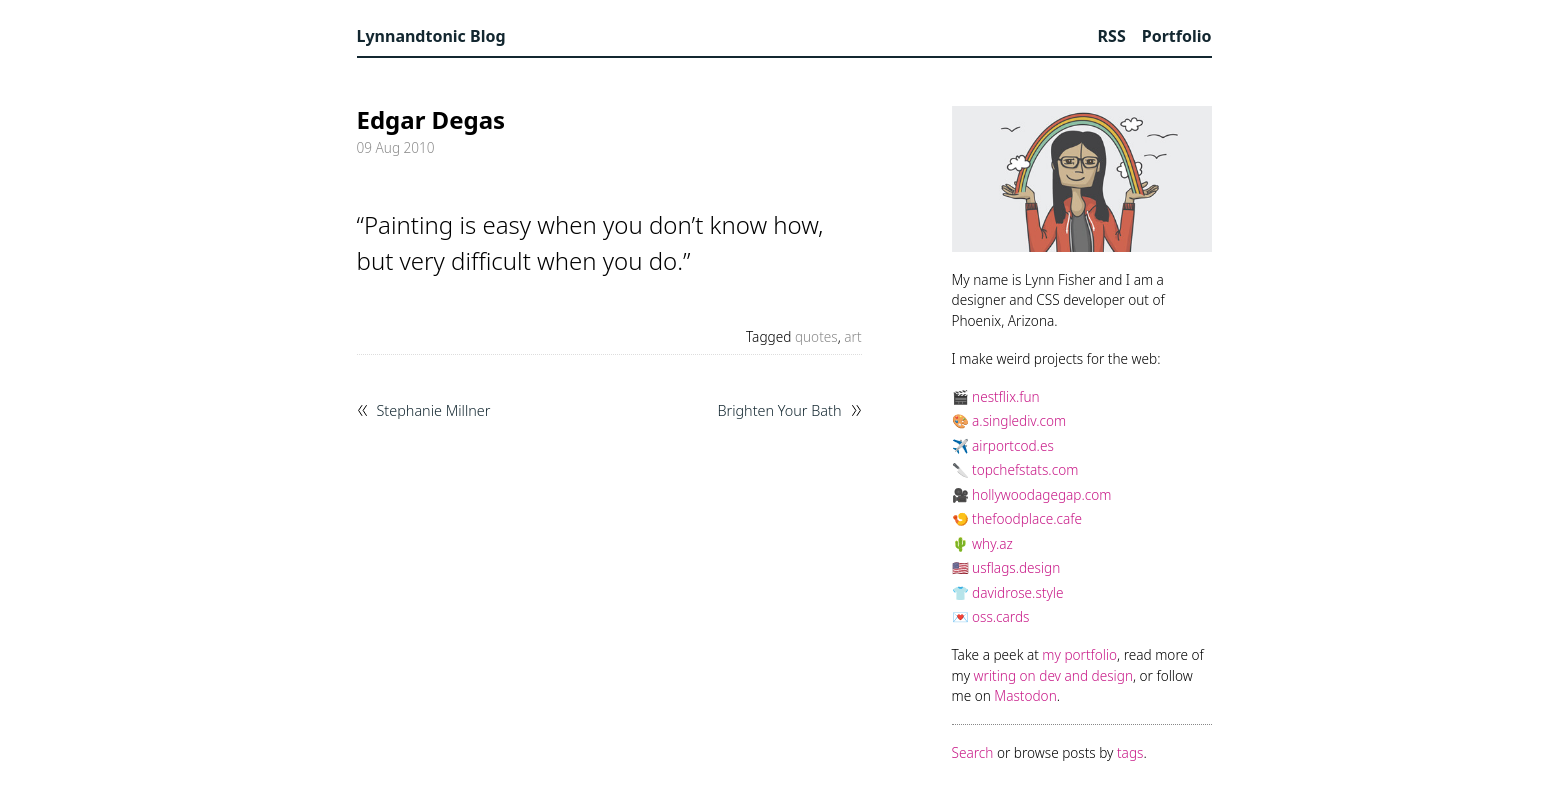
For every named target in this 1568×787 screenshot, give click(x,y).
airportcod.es (1013, 445)
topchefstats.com (1025, 469)
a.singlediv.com (1019, 420)
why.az (992, 543)
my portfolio (1079, 654)
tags (1130, 752)
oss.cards (1000, 616)
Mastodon (1025, 695)
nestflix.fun (1006, 396)
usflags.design (1016, 567)
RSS (1112, 36)
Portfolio (1177, 36)
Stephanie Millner (434, 411)
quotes (816, 336)
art (852, 336)
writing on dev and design (1053, 675)
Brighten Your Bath (779, 411)
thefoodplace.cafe (1027, 518)
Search (973, 752)
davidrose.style (1017, 592)
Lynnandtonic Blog (431, 36)
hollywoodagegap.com (1041, 494)
